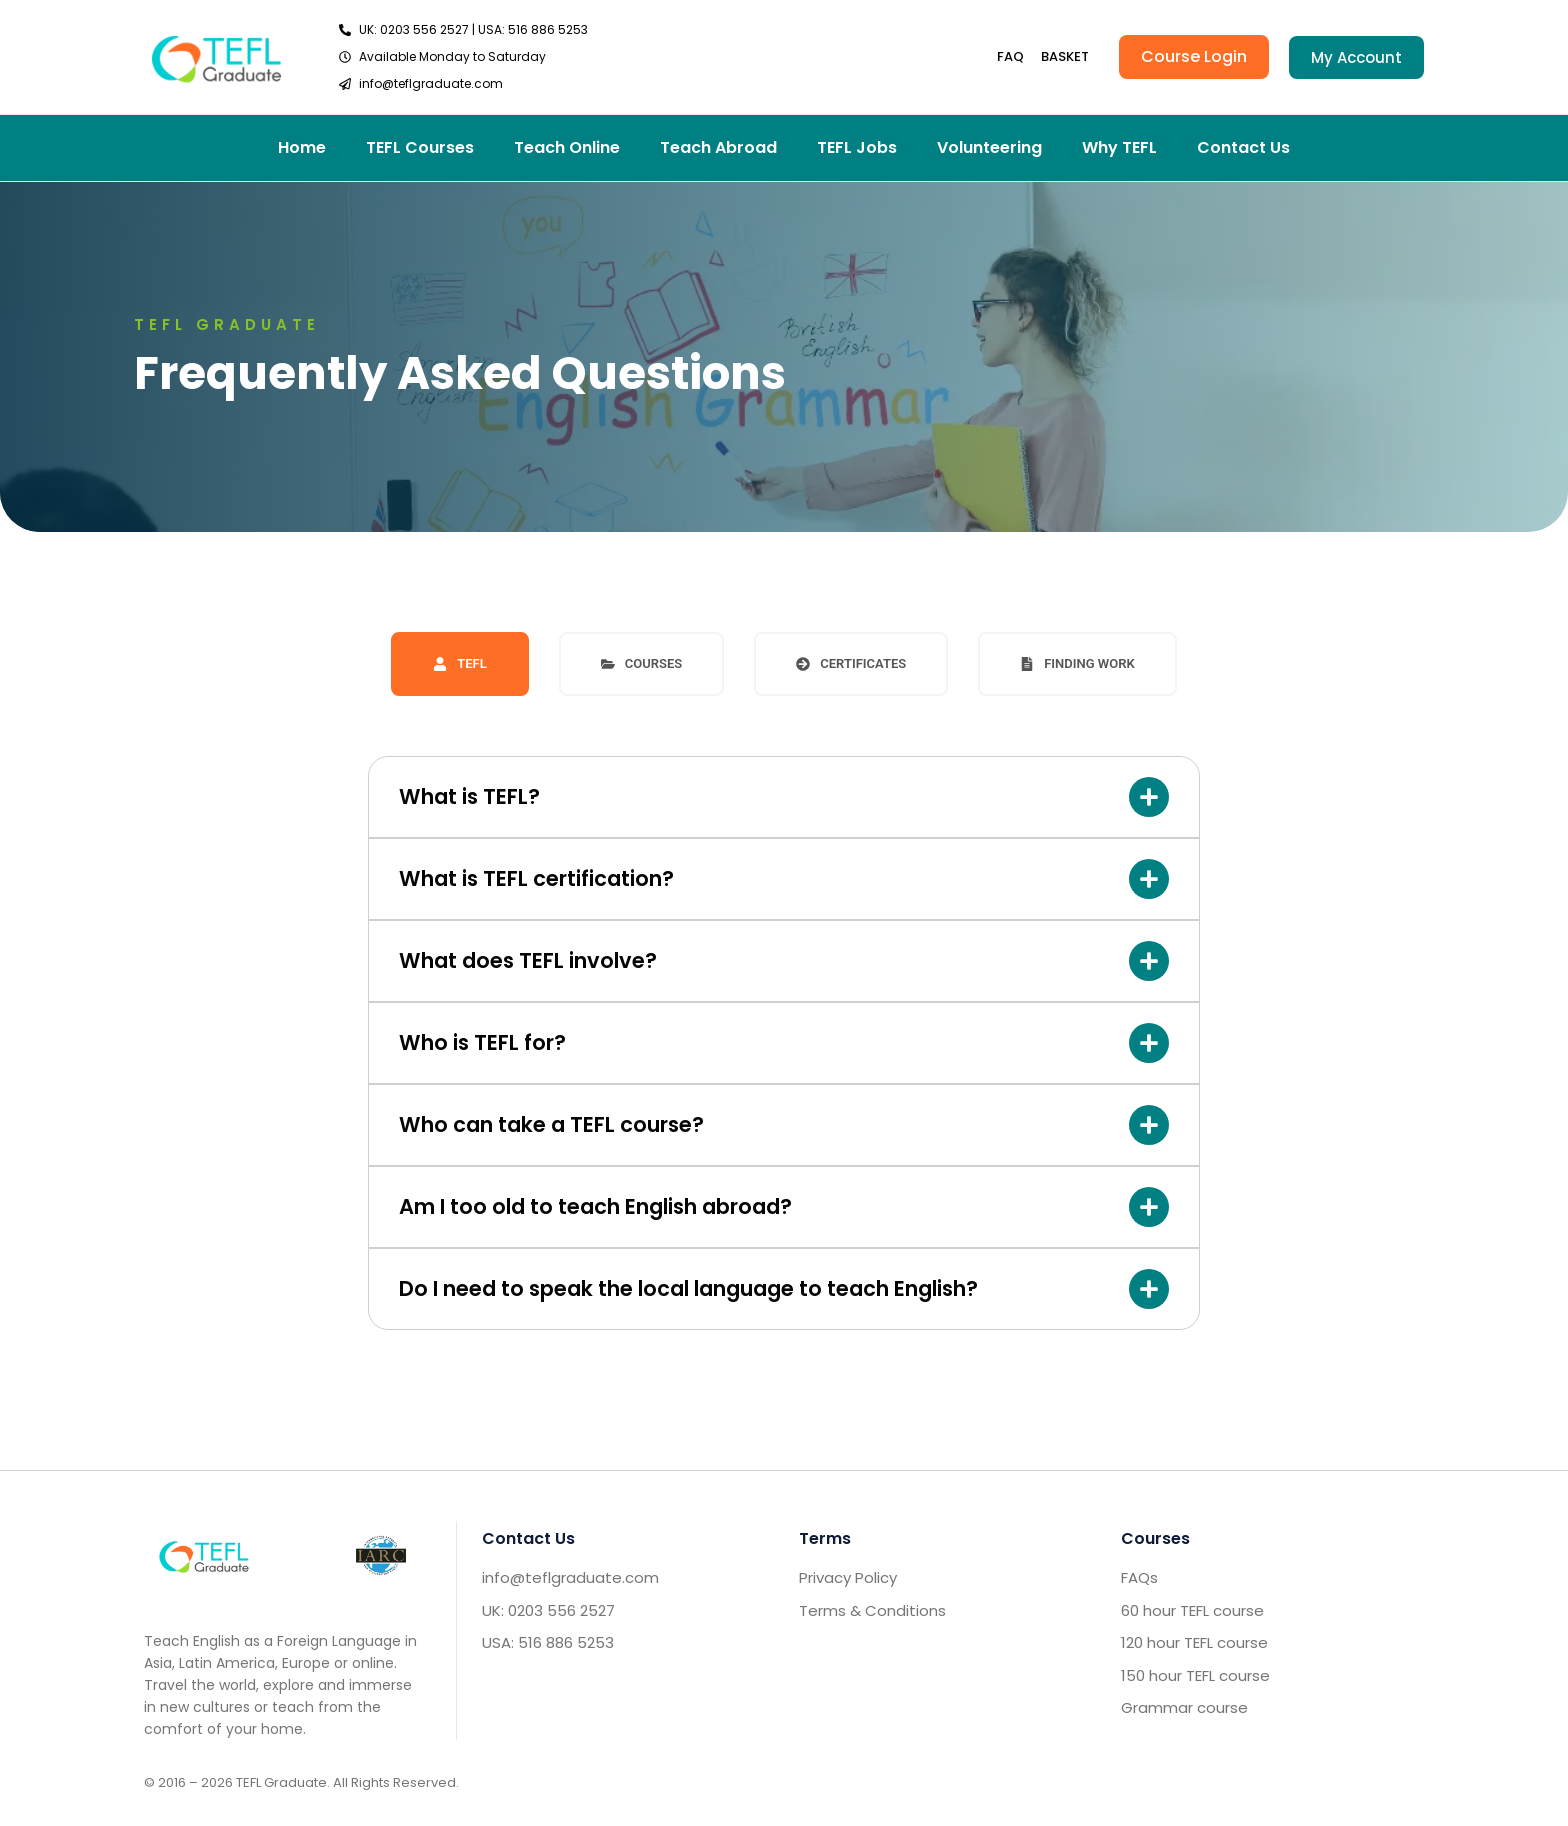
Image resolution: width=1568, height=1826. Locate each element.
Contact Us (1243, 147)
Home (302, 147)
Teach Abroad (718, 147)
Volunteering (989, 147)
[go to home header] (216, 56)
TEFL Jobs (857, 147)
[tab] (460, 664)
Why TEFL (1119, 147)
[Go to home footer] (204, 1555)
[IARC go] (380, 1555)
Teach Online (567, 147)
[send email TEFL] (463, 84)
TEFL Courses (420, 147)
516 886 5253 (548, 29)
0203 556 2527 (424, 29)
